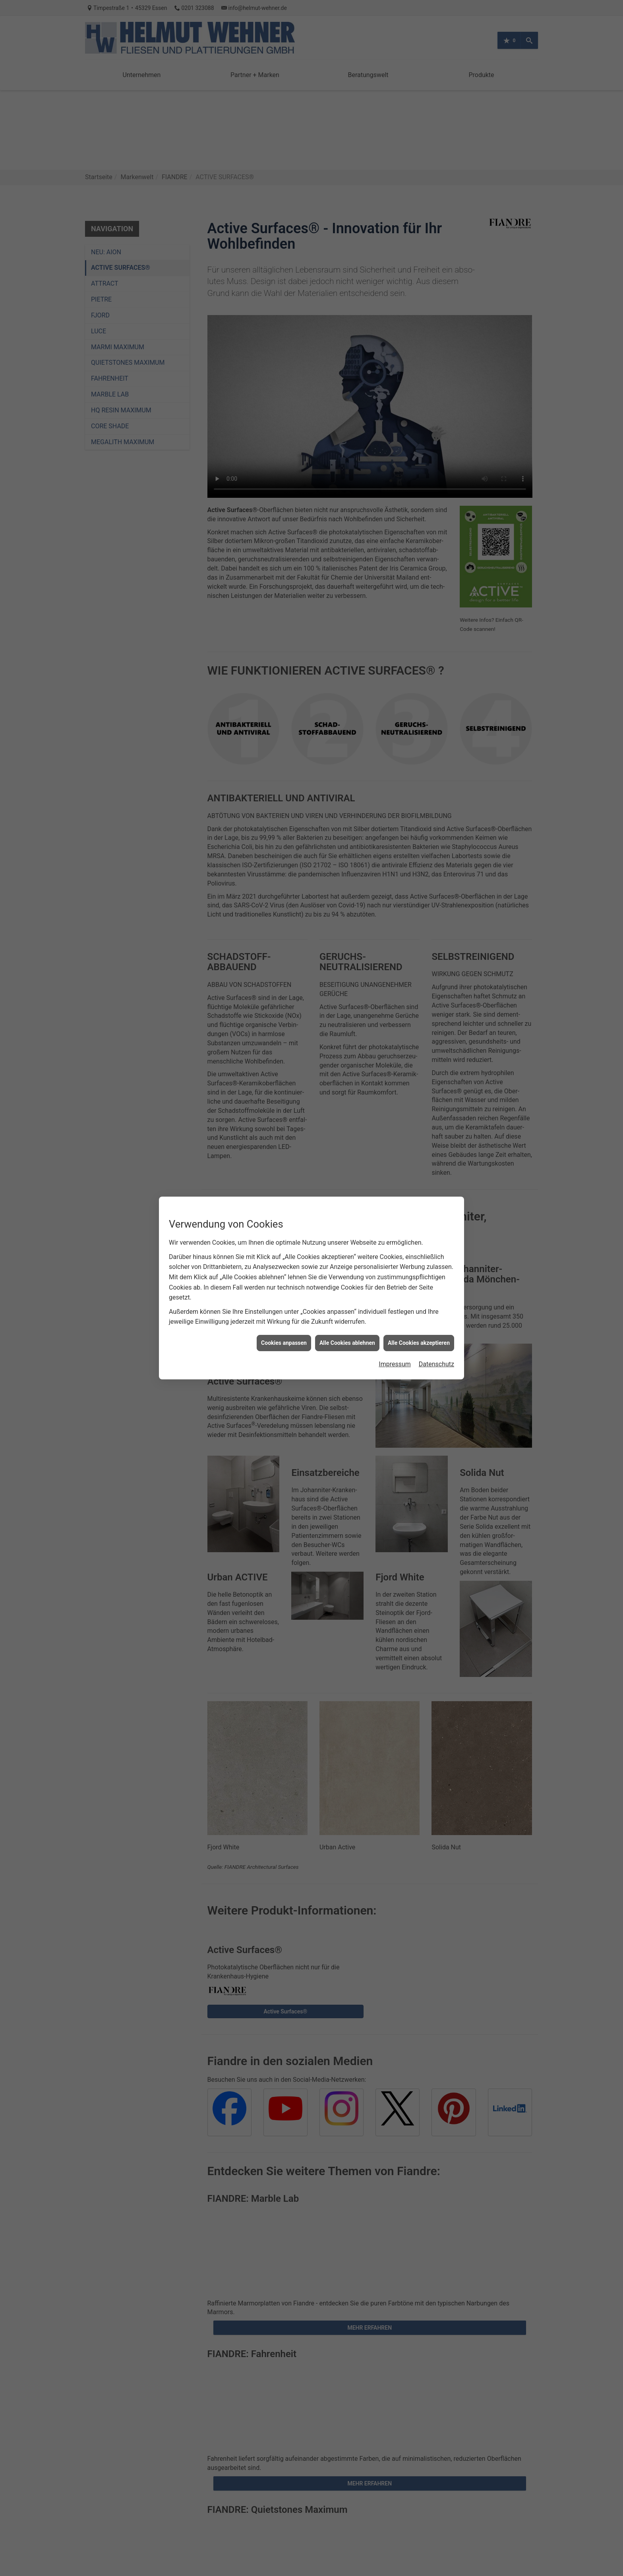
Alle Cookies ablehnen (347, 1343)
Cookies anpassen (284, 1343)
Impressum (395, 1364)
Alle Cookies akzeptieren (419, 1343)
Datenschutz (436, 1364)
